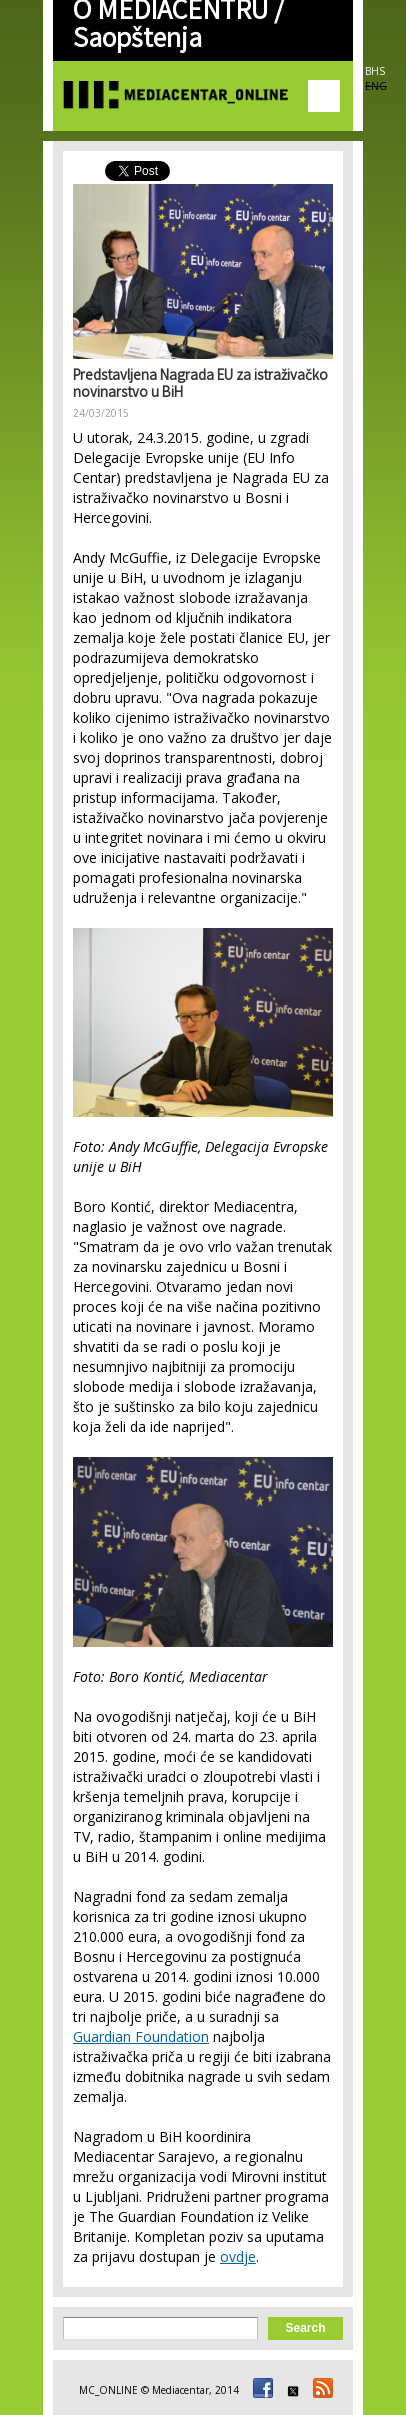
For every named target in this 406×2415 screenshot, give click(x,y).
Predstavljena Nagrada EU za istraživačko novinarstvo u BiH (200, 385)
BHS (375, 71)
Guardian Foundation (141, 2036)
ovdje (238, 2256)
